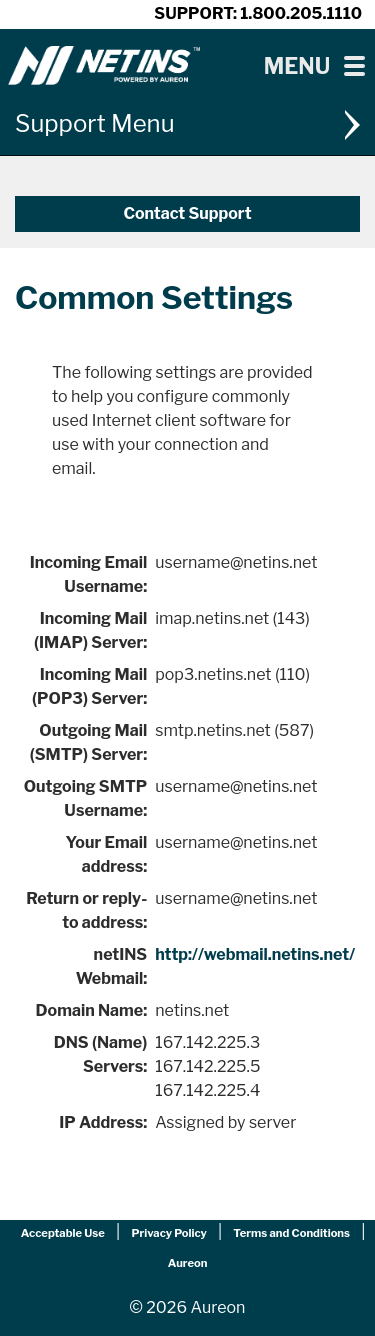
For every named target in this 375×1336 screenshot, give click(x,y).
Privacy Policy (168, 1233)
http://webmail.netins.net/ (255, 954)
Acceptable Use (63, 1233)
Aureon (188, 1263)
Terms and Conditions (291, 1233)
